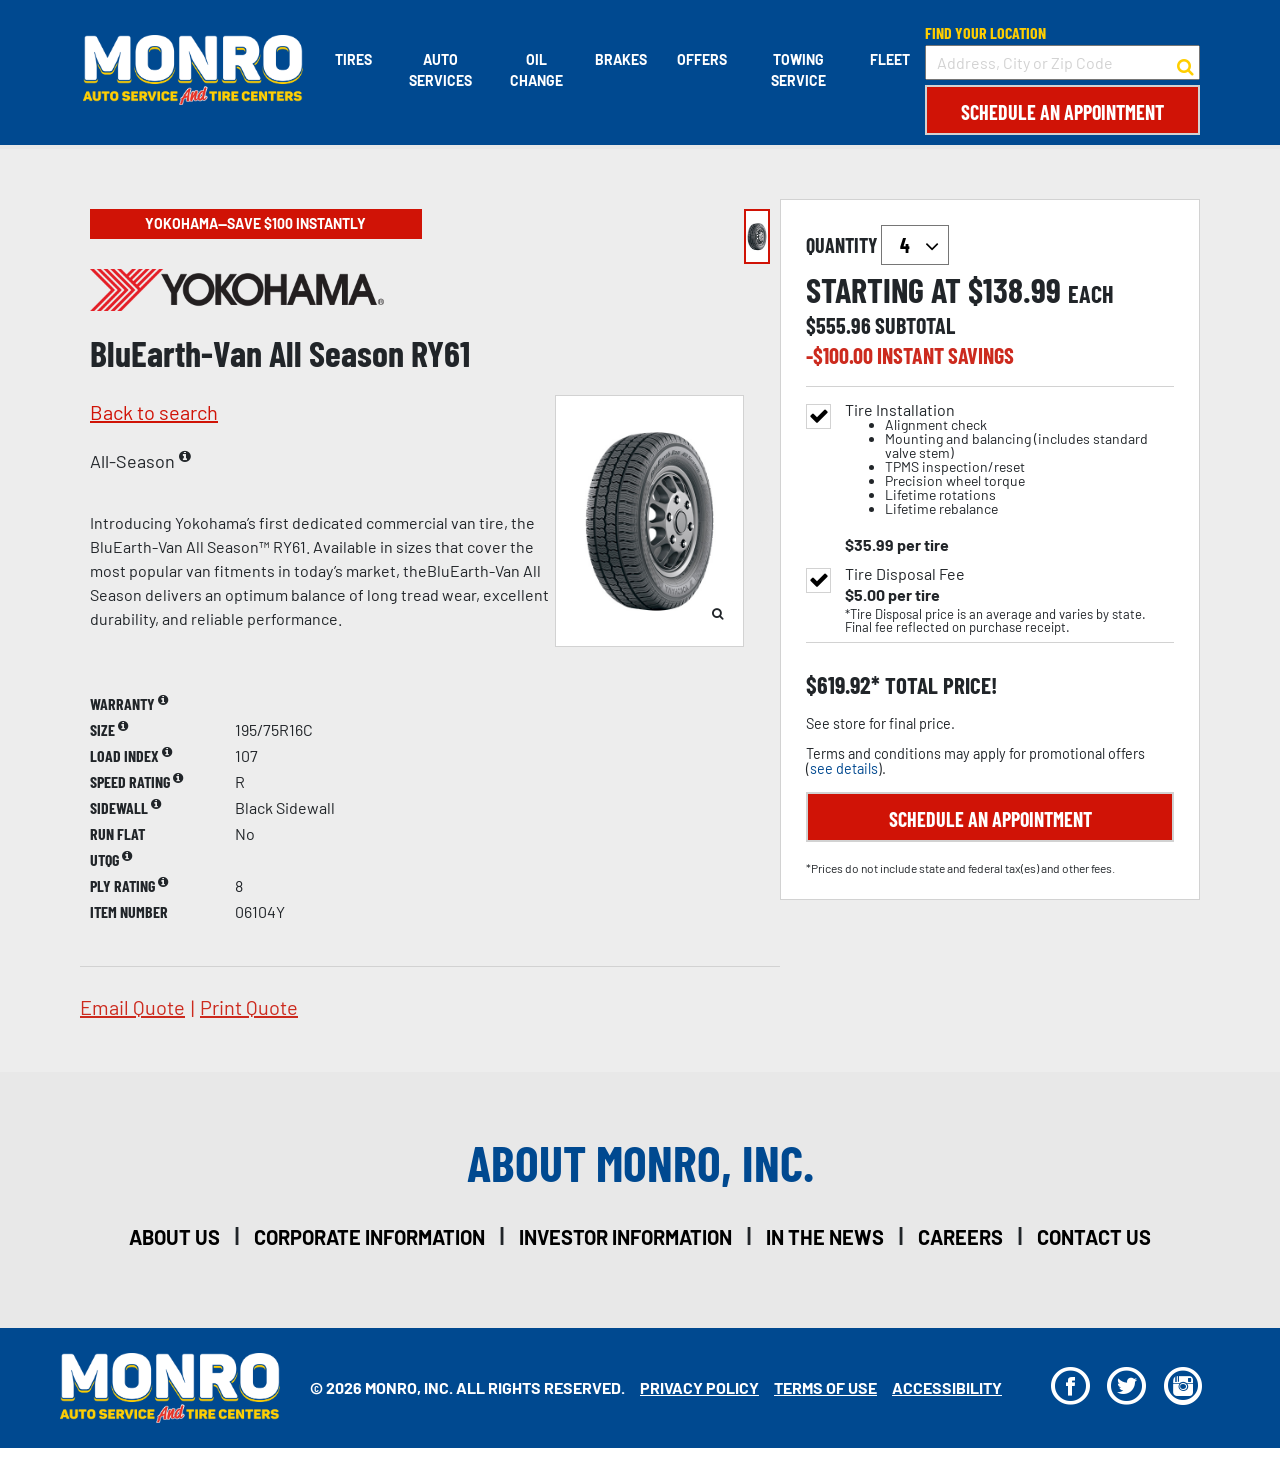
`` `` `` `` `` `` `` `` (915, 245)
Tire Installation (1009, 459)
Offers (701, 59)
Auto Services (438, 70)
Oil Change (535, 70)
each (1091, 294)
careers (960, 1237)
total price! (938, 685)
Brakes (620, 59)
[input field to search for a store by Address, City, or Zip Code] (1062, 62)
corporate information (369, 1237)
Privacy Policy (699, 1387)
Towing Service (798, 70)
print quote (249, 1007)
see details (844, 768)
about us (174, 1237)
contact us (1094, 1237)
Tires (351, 59)
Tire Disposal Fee (905, 574)
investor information (625, 1237)
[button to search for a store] (1185, 63)
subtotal (915, 325)
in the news (825, 1237)
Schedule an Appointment (1062, 112)
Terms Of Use (825, 1387)
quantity (877, 245)
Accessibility (947, 1387)
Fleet (890, 59)
